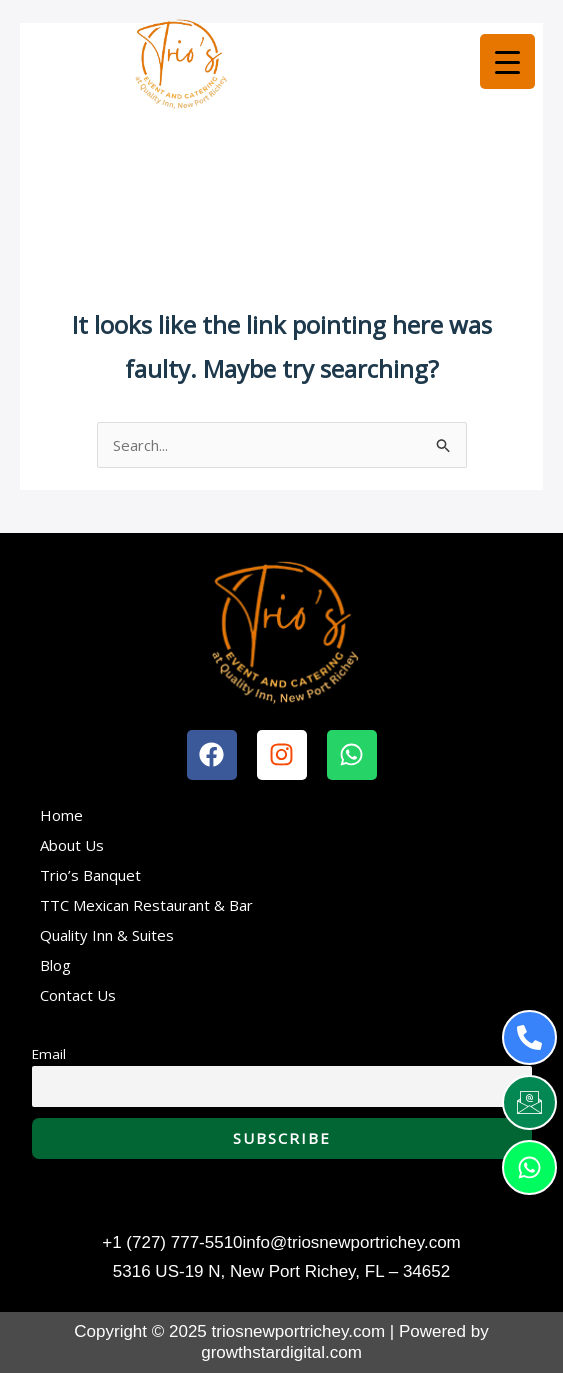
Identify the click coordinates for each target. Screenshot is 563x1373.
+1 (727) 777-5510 (172, 1242)
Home (61, 815)
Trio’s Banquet (90, 875)
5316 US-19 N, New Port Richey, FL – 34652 (281, 1271)
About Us (72, 845)
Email (49, 1054)
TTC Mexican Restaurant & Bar (146, 905)
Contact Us (78, 995)
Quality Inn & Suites (107, 935)
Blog (55, 965)
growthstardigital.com (281, 1352)
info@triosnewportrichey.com (352, 1242)
